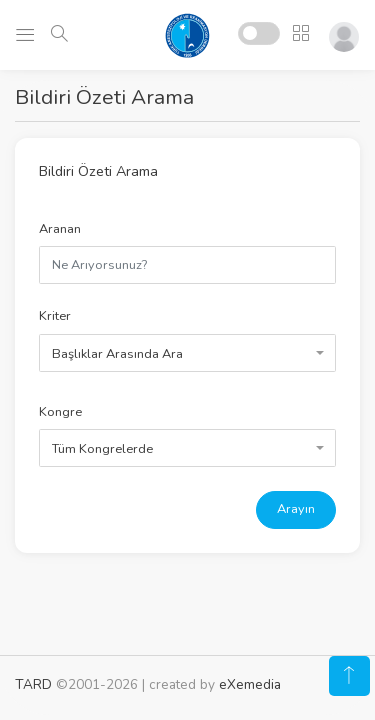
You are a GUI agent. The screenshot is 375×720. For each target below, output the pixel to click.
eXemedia (250, 684)
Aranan (60, 229)
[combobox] (187, 353)
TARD (33, 684)
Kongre (60, 412)
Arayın (296, 509)
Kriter (55, 316)
